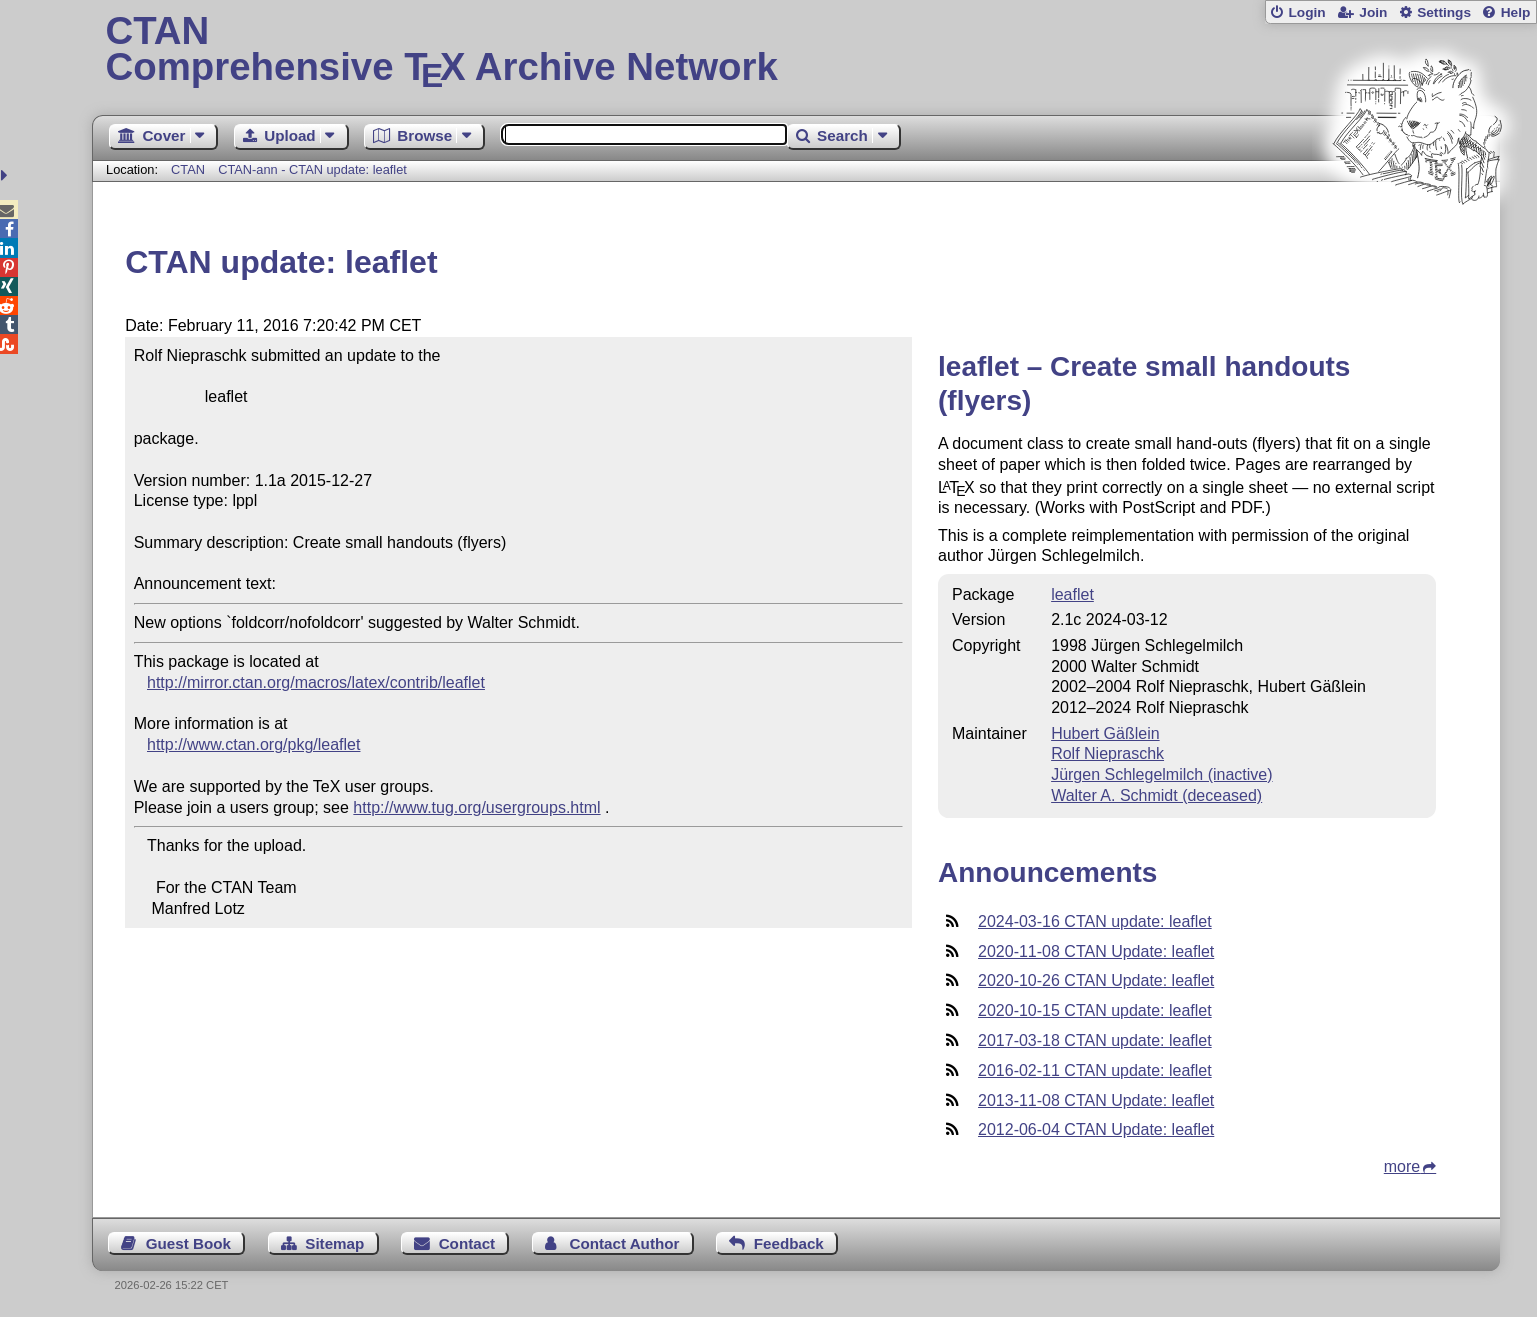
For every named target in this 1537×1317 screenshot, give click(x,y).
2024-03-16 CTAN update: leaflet (1095, 921)
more (1402, 1166)
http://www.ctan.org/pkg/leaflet (253, 744)
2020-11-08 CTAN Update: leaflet (1096, 951)
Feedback (789, 1243)
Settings (1444, 12)
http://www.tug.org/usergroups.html (476, 807)
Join (1373, 12)
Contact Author (624, 1243)
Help (1516, 12)
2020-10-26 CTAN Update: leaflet (1096, 980)
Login (1306, 12)
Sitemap (334, 1243)
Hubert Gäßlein (1105, 733)
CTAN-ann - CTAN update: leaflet (312, 169)
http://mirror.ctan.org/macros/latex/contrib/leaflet (316, 682)
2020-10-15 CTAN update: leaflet (1095, 1010)
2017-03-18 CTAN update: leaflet (1095, 1040)
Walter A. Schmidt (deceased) (1156, 795)
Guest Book (188, 1243)
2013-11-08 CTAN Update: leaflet (1096, 1100)
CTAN (188, 169)
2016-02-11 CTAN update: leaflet (1095, 1070)
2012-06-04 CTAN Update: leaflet (1096, 1129)
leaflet (1072, 594)
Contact (467, 1243)
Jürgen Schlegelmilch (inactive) (1161, 774)
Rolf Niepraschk (1107, 753)
